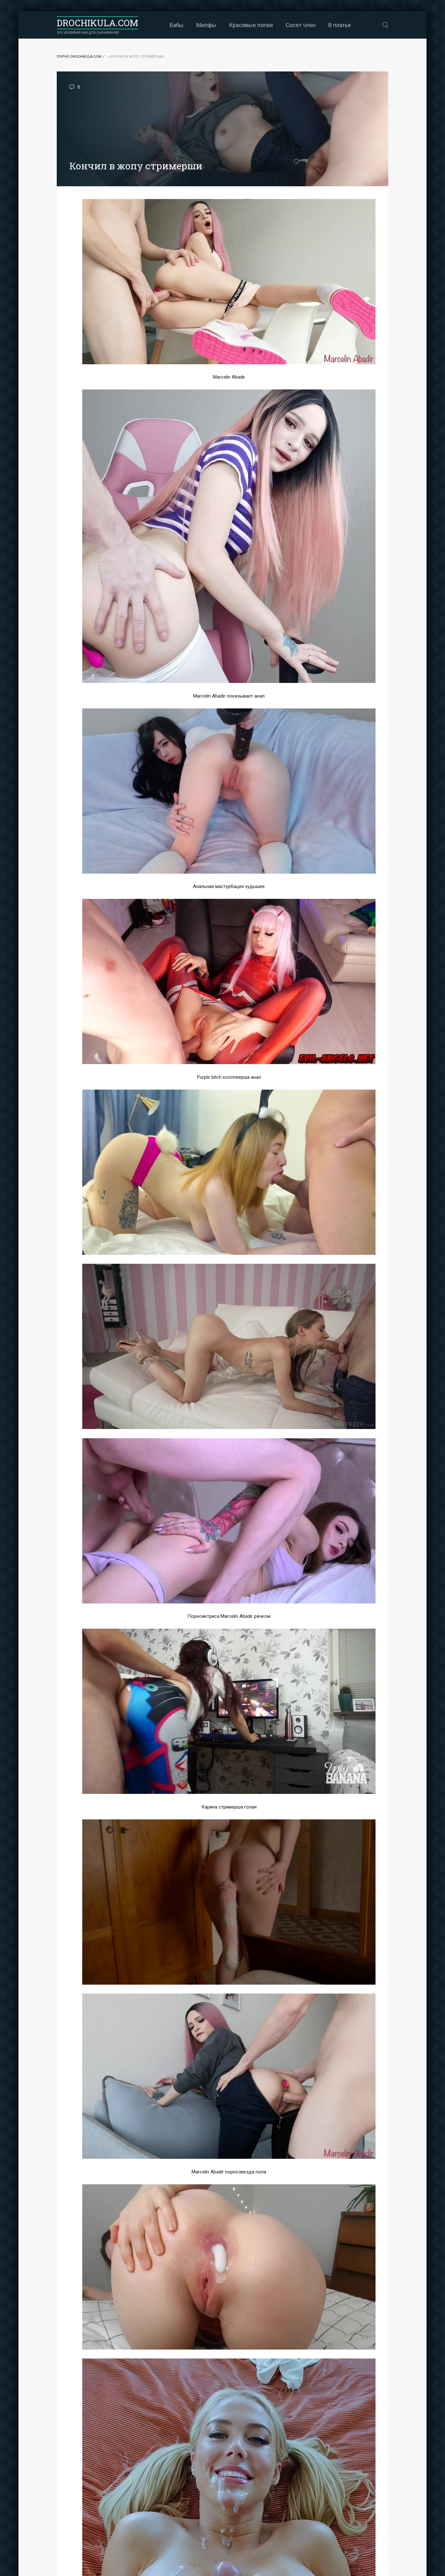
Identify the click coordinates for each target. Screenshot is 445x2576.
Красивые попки (251, 25)
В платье (339, 25)
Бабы (177, 25)
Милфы (206, 25)
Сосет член (301, 25)
